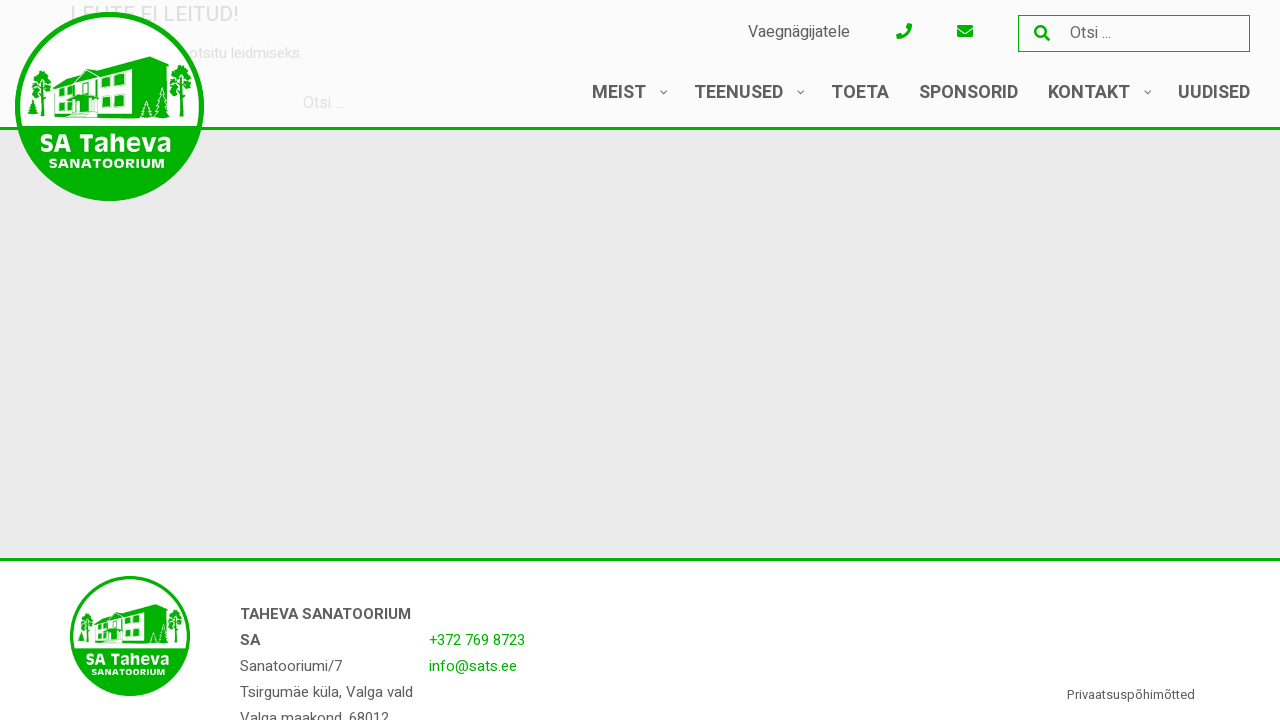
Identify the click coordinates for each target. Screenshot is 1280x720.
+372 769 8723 (477, 640)
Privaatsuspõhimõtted (1131, 694)
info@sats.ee (473, 666)
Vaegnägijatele (799, 32)
